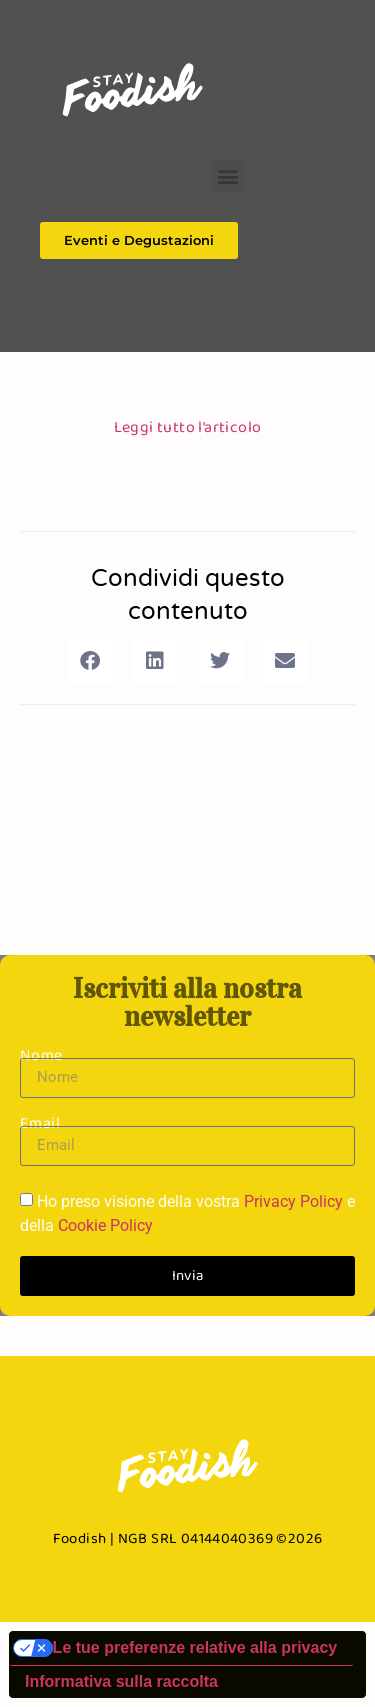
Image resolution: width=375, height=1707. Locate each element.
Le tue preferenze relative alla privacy (195, 1647)
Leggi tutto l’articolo (188, 426)
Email (40, 1122)
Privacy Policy (293, 1201)
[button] (227, 175)
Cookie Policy (105, 1225)
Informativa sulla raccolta (121, 1681)
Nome (41, 1054)
